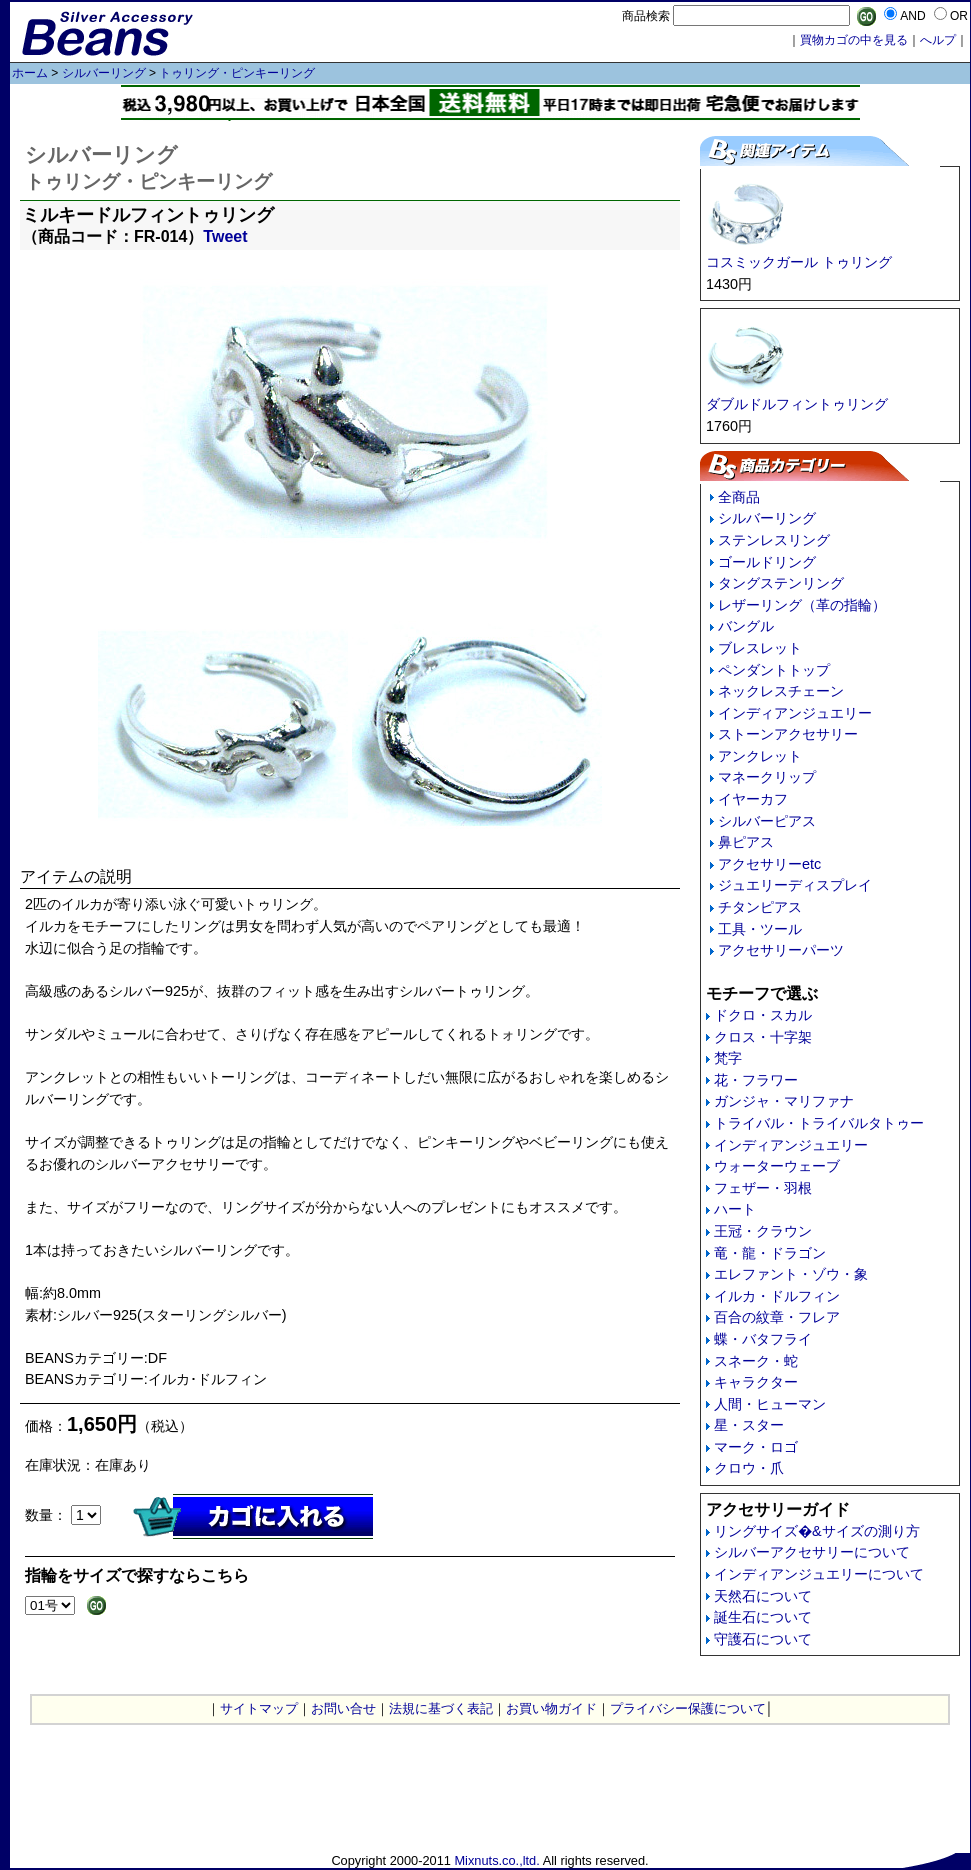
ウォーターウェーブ (777, 1166)
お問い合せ (343, 1708)
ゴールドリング (767, 562)
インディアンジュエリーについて (819, 1574)
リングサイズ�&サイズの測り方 (817, 1531)
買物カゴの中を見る (854, 40)
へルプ (938, 40)
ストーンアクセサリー (788, 734)
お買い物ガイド (551, 1708)
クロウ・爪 (749, 1468)
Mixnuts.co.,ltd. (496, 1860)
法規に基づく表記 (441, 1708)
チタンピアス (760, 907)
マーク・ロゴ (756, 1447)
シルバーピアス (767, 821)
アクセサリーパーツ (781, 950)
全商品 (739, 497)
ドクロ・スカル (763, 1015)
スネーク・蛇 (756, 1361)
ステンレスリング (774, 540)
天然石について (763, 1596)
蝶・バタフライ (763, 1339)
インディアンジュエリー (795, 713)
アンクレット (760, 756)
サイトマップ (259, 1708)
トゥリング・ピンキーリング (237, 73)
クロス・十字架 (763, 1037)
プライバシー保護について (688, 1708)
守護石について (763, 1639)
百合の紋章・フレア (777, 1317)
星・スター (749, 1425)
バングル (746, 626)
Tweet (225, 236)
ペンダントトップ (774, 670)
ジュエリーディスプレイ (795, 885)
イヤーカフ (753, 799)
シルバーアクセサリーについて (812, 1552)
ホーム (30, 73)
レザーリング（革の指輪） (802, 605)
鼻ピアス (746, 842)
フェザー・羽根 (763, 1188)
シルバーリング (104, 73)
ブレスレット (760, 648)
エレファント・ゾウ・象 (791, 1274)
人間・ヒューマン (770, 1404)
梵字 (728, 1058)
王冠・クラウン (763, 1231)
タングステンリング (781, 583)
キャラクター (756, 1382)
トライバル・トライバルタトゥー (819, 1123)
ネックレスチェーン (781, 691)
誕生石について (763, 1617)
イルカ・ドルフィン (777, 1296)
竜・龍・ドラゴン (770, 1253)
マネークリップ (767, 777)
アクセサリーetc (769, 864)
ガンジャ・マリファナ (784, 1101)
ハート (735, 1209)
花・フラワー (756, 1080)
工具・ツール (760, 929)
